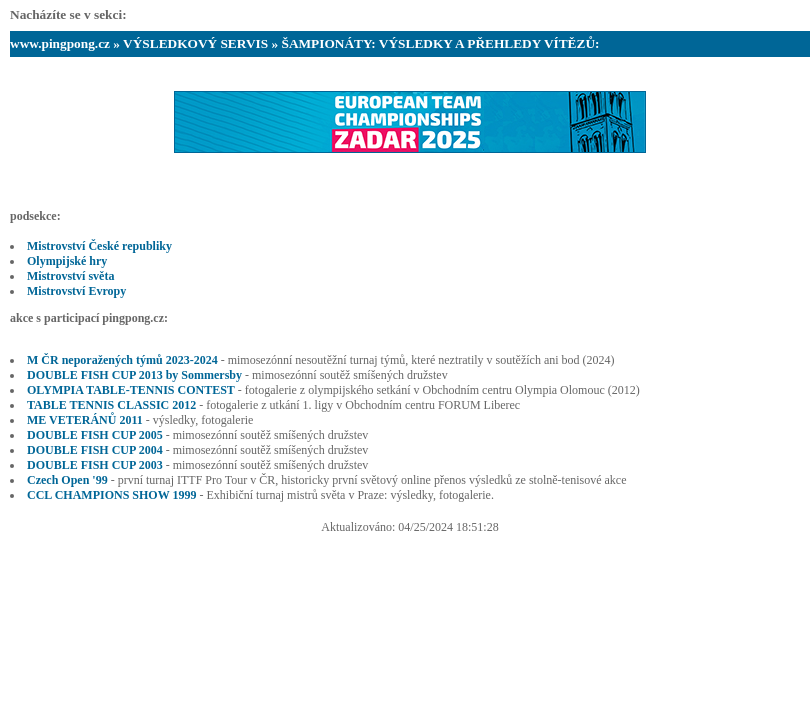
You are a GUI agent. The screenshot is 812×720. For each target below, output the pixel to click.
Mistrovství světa (70, 276)
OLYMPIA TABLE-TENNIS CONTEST (131, 390)
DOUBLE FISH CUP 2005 (95, 435)
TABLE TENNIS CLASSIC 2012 (111, 405)
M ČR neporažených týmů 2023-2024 (122, 360)
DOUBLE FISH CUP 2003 (95, 465)
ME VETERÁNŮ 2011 (85, 420)
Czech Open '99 (67, 480)
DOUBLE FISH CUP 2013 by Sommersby (134, 375)
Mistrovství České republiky (99, 246)
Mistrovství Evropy (76, 291)
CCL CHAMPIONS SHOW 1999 (111, 495)
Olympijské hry (67, 261)
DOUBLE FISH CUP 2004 (95, 450)
